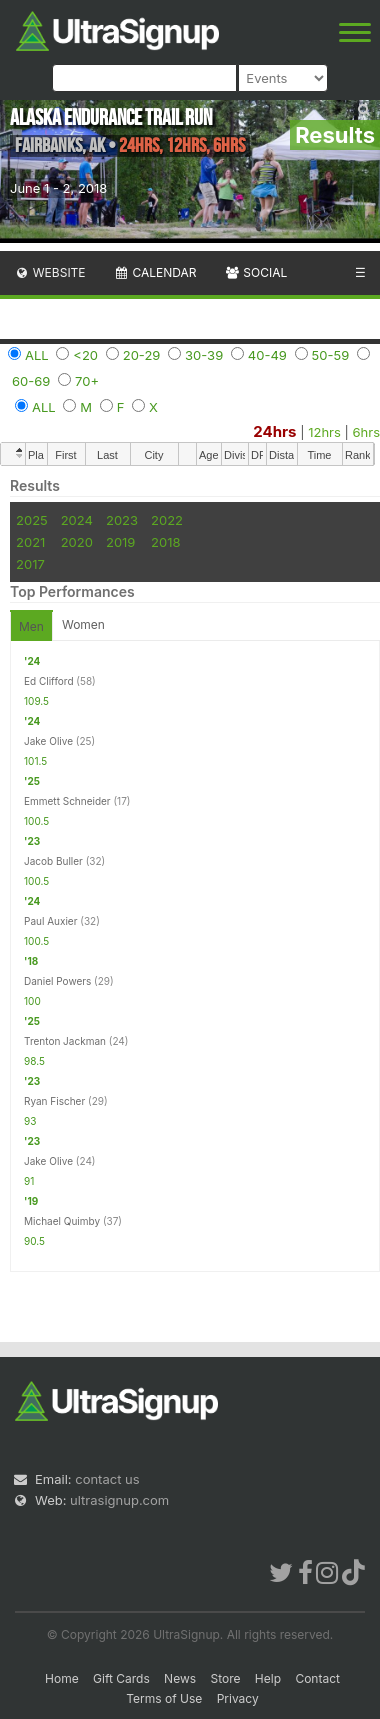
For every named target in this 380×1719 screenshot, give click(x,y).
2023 (122, 520)
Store (225, 1678)
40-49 (267, 355)
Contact (317, 1678)
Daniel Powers (57, 981)
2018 (165, 542)
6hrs (366, 432)
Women (83, 624)
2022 (167, 520)
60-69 (31, 381)
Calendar (155, 272)
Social (255, 272)
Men (31, 626)
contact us (107, 1479)
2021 (30, 542)
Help (268, 1678)
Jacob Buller (53, 861)
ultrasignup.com (119, 1500)
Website (50, 272)
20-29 (142, 355)
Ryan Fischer (54, 1101)
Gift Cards (121, 1678)
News (180, 1678)
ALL (37, 355)
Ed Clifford (49, 681)
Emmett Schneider (67, 801)
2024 (77, 520)
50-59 (331, 355)
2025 (32, 520)
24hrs (274, 431)
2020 (77, 542)
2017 (30, 564)
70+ (87, 381)
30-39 (204, 355)
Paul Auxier (50, 921)
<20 (85, 355)
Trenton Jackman (65, 1041)
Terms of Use (164, 1698)
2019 (120, 542)
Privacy (238, 1698)
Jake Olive (48, 741)
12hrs (324, 432)
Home (62, 1678)
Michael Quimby (62, 1221)
